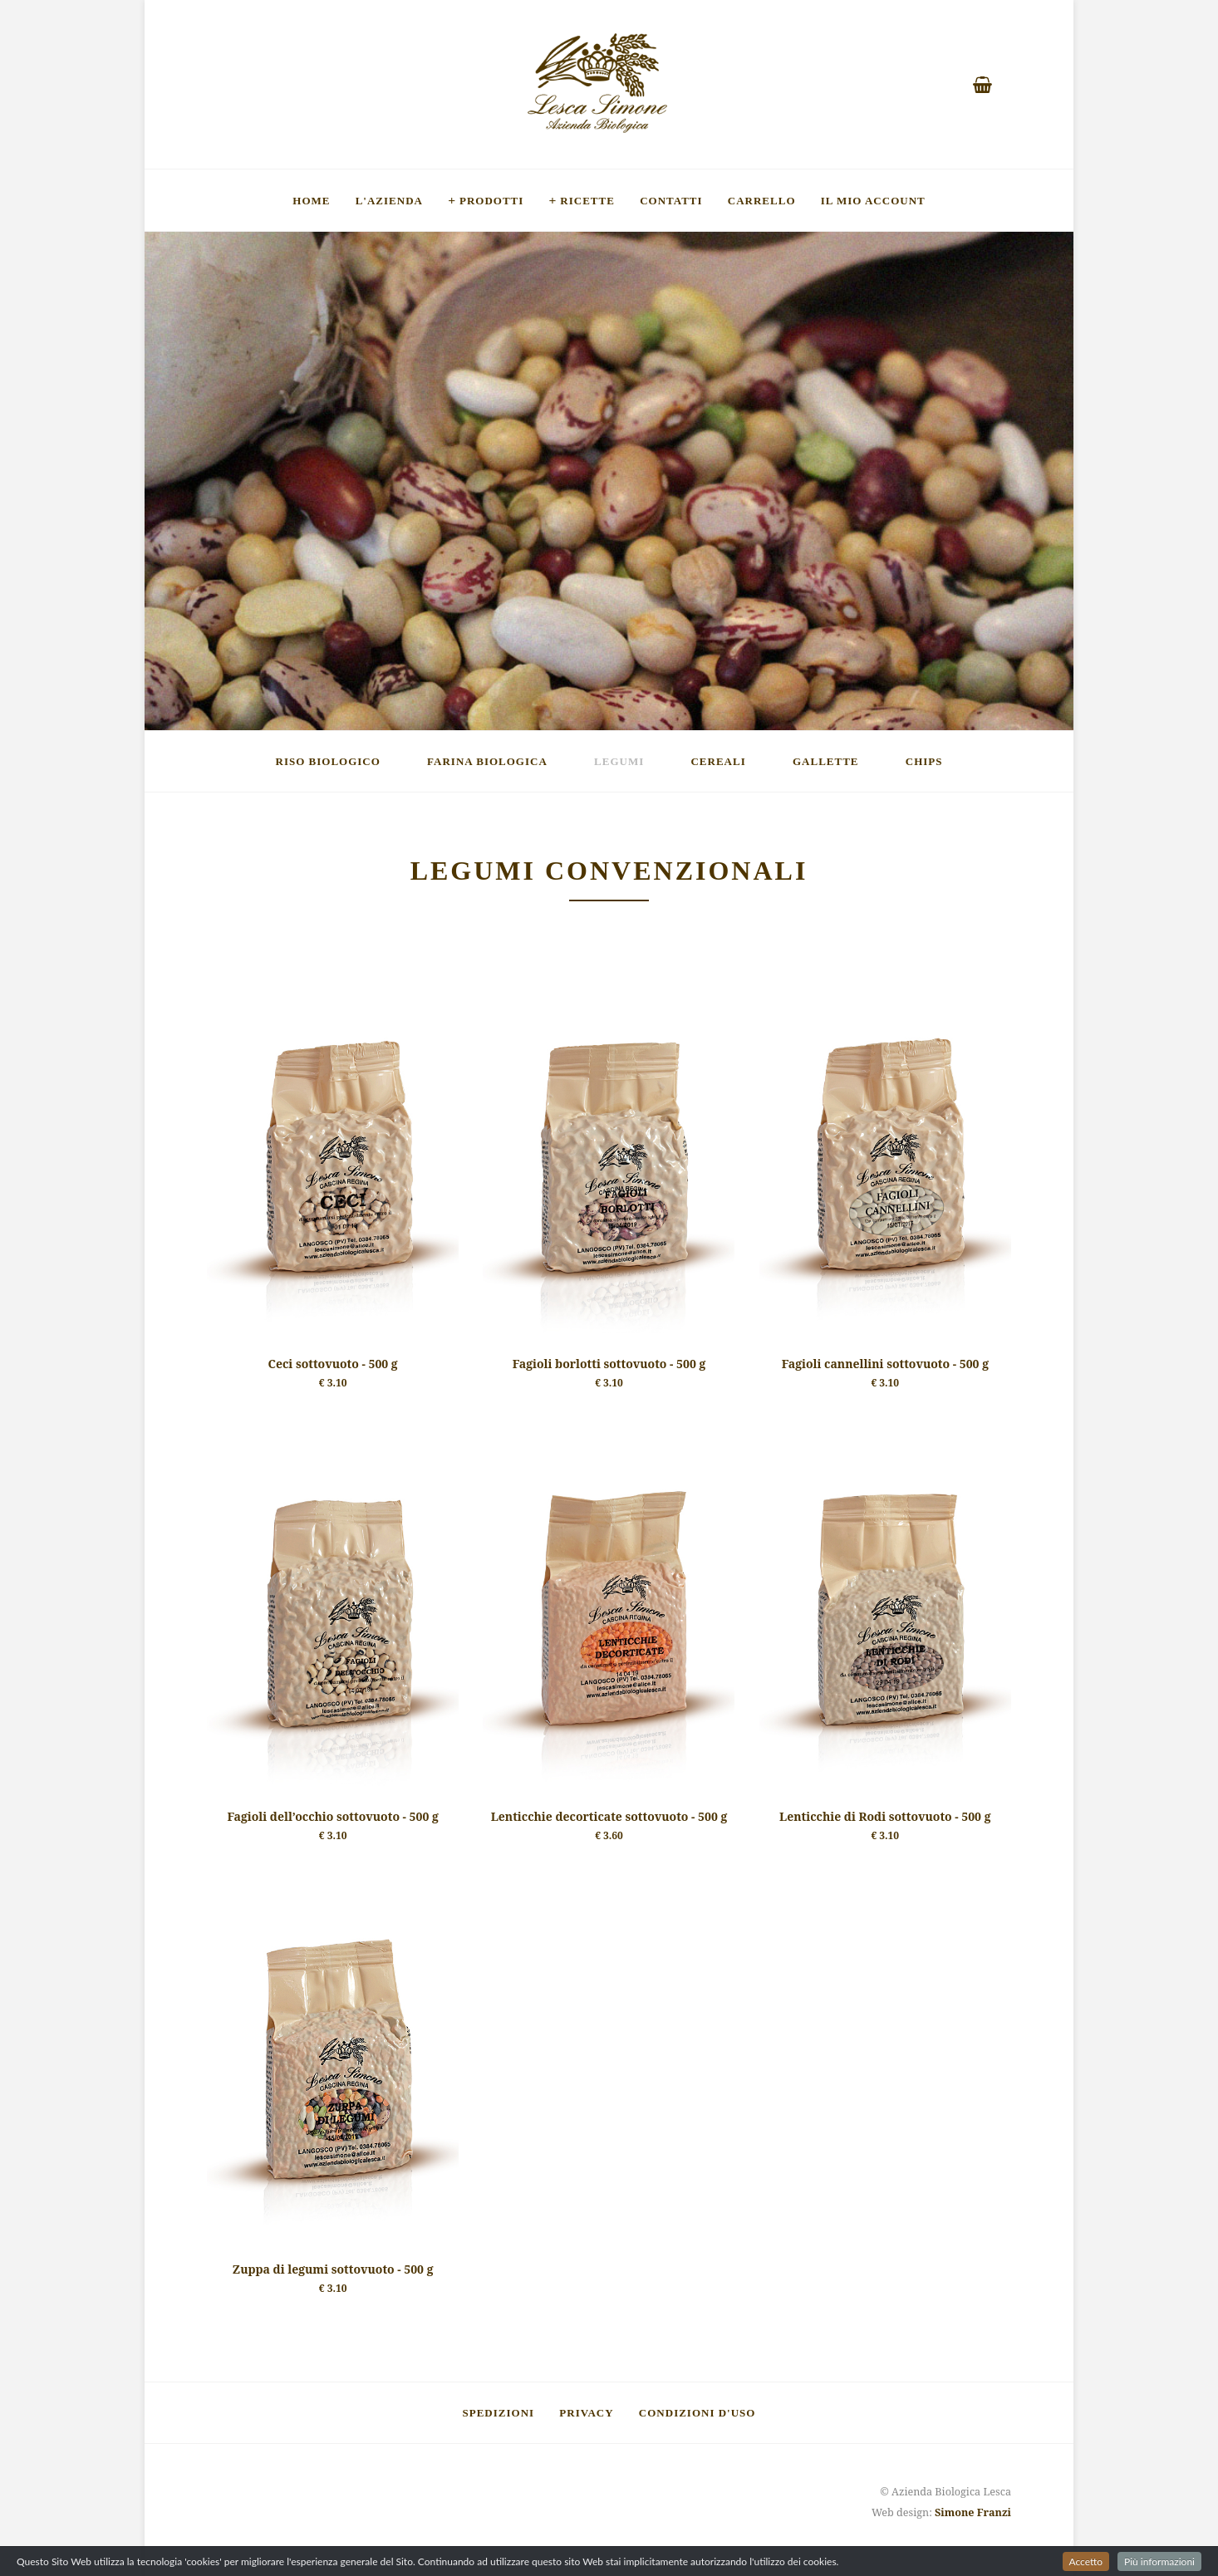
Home (311, 200)
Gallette (826, 761)
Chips (924, 761)
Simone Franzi (973, 2512)
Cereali (717, 761)
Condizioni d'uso (697, 2412)
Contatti (671, 200)
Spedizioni (499, 2412)
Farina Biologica (487, 761)
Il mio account (873, 200)
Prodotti (491, 200)
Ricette (587, 200)
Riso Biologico (328, 761)
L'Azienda (389, 200)
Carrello (762, 200)
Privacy (586, 2412)
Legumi (619, 761)
